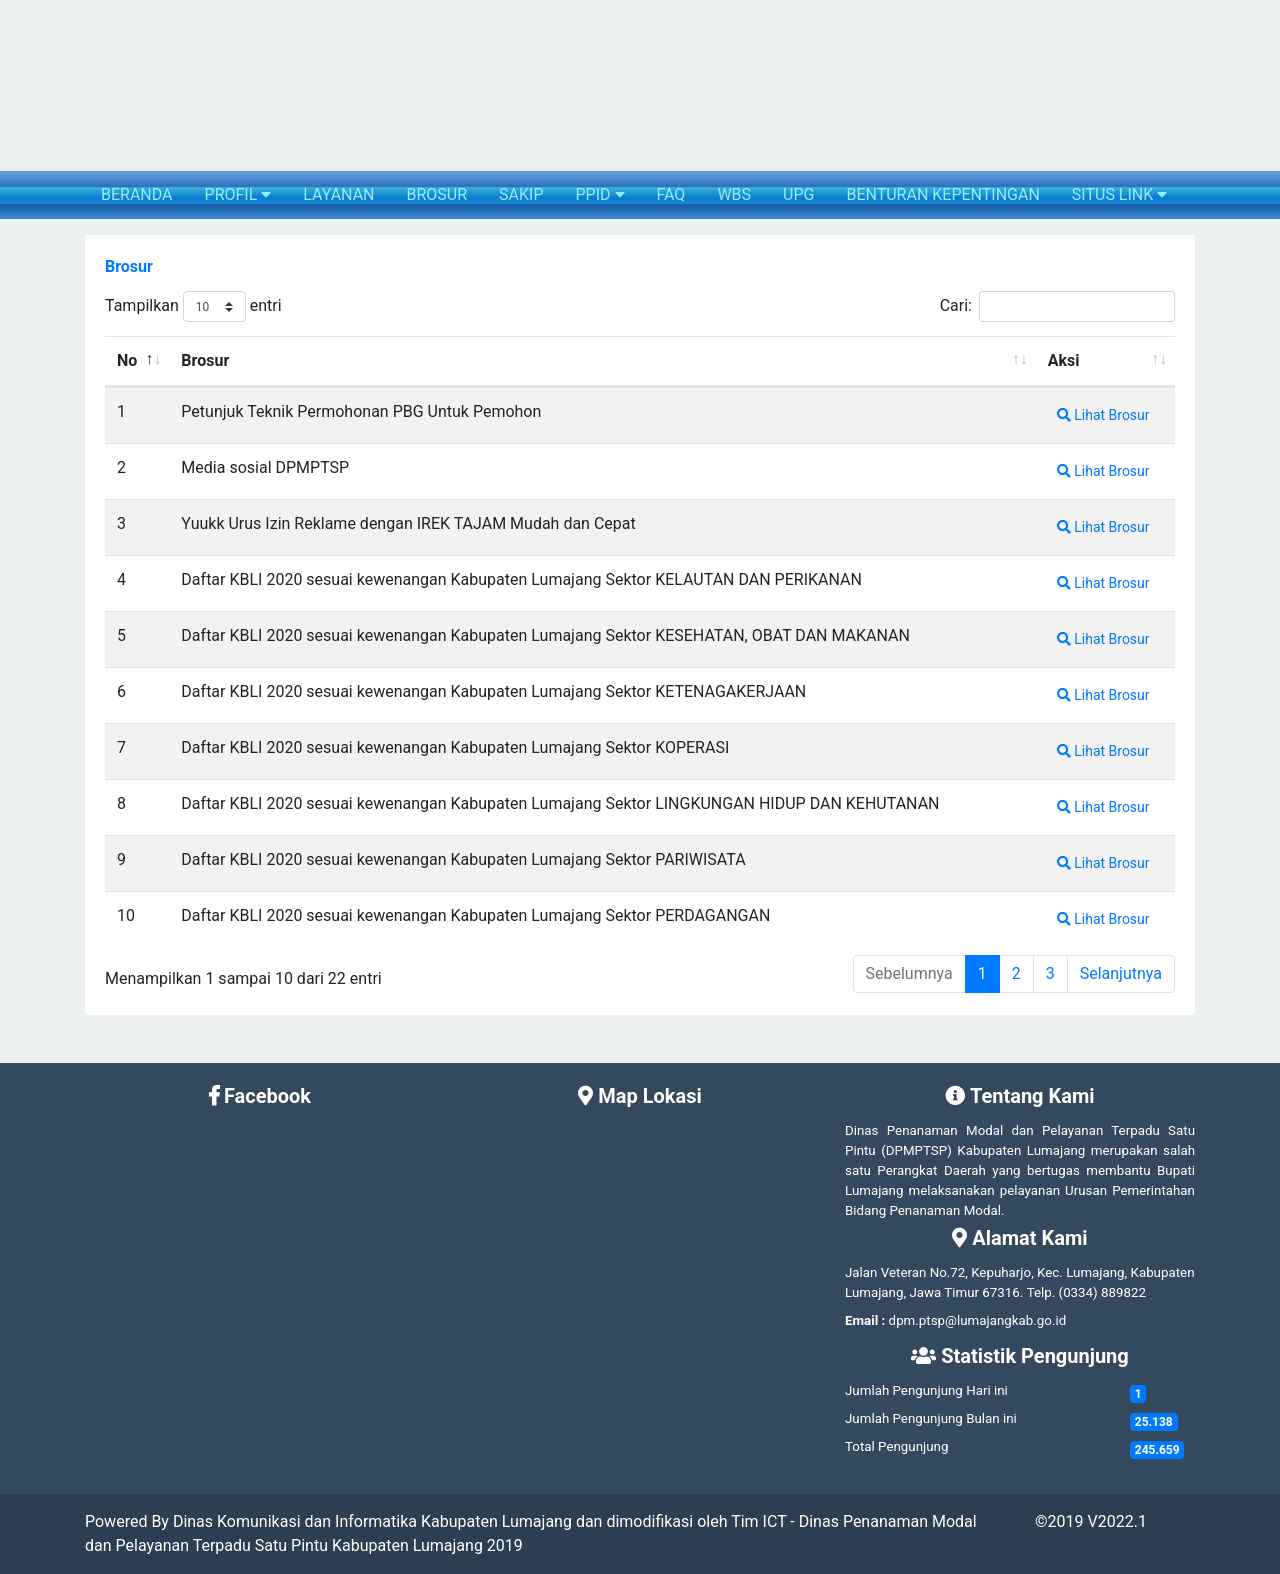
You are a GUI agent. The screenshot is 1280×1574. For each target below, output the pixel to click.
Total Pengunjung (896, 1446)
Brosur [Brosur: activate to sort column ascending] (205, 360)
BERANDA (137, 194)
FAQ (671, 194)
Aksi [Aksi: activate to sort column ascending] (1064, 360)
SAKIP (521, 194)
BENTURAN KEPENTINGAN (942, 194)
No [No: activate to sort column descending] (127, 360)
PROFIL (238, 194)
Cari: (1057, 306)
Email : (865, 1320)
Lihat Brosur (1103, 415)
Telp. (1041, 1292)
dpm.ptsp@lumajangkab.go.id (978, 1320)
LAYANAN (338, 194)
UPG (798, 194)
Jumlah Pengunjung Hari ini (926, 1390)
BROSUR (436, 194)
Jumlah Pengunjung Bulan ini (931, 1418)
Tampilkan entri (193, 306)
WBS (734, 194)
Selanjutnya (1121, 973)
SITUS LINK (1119, 194)
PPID (599, 194)
